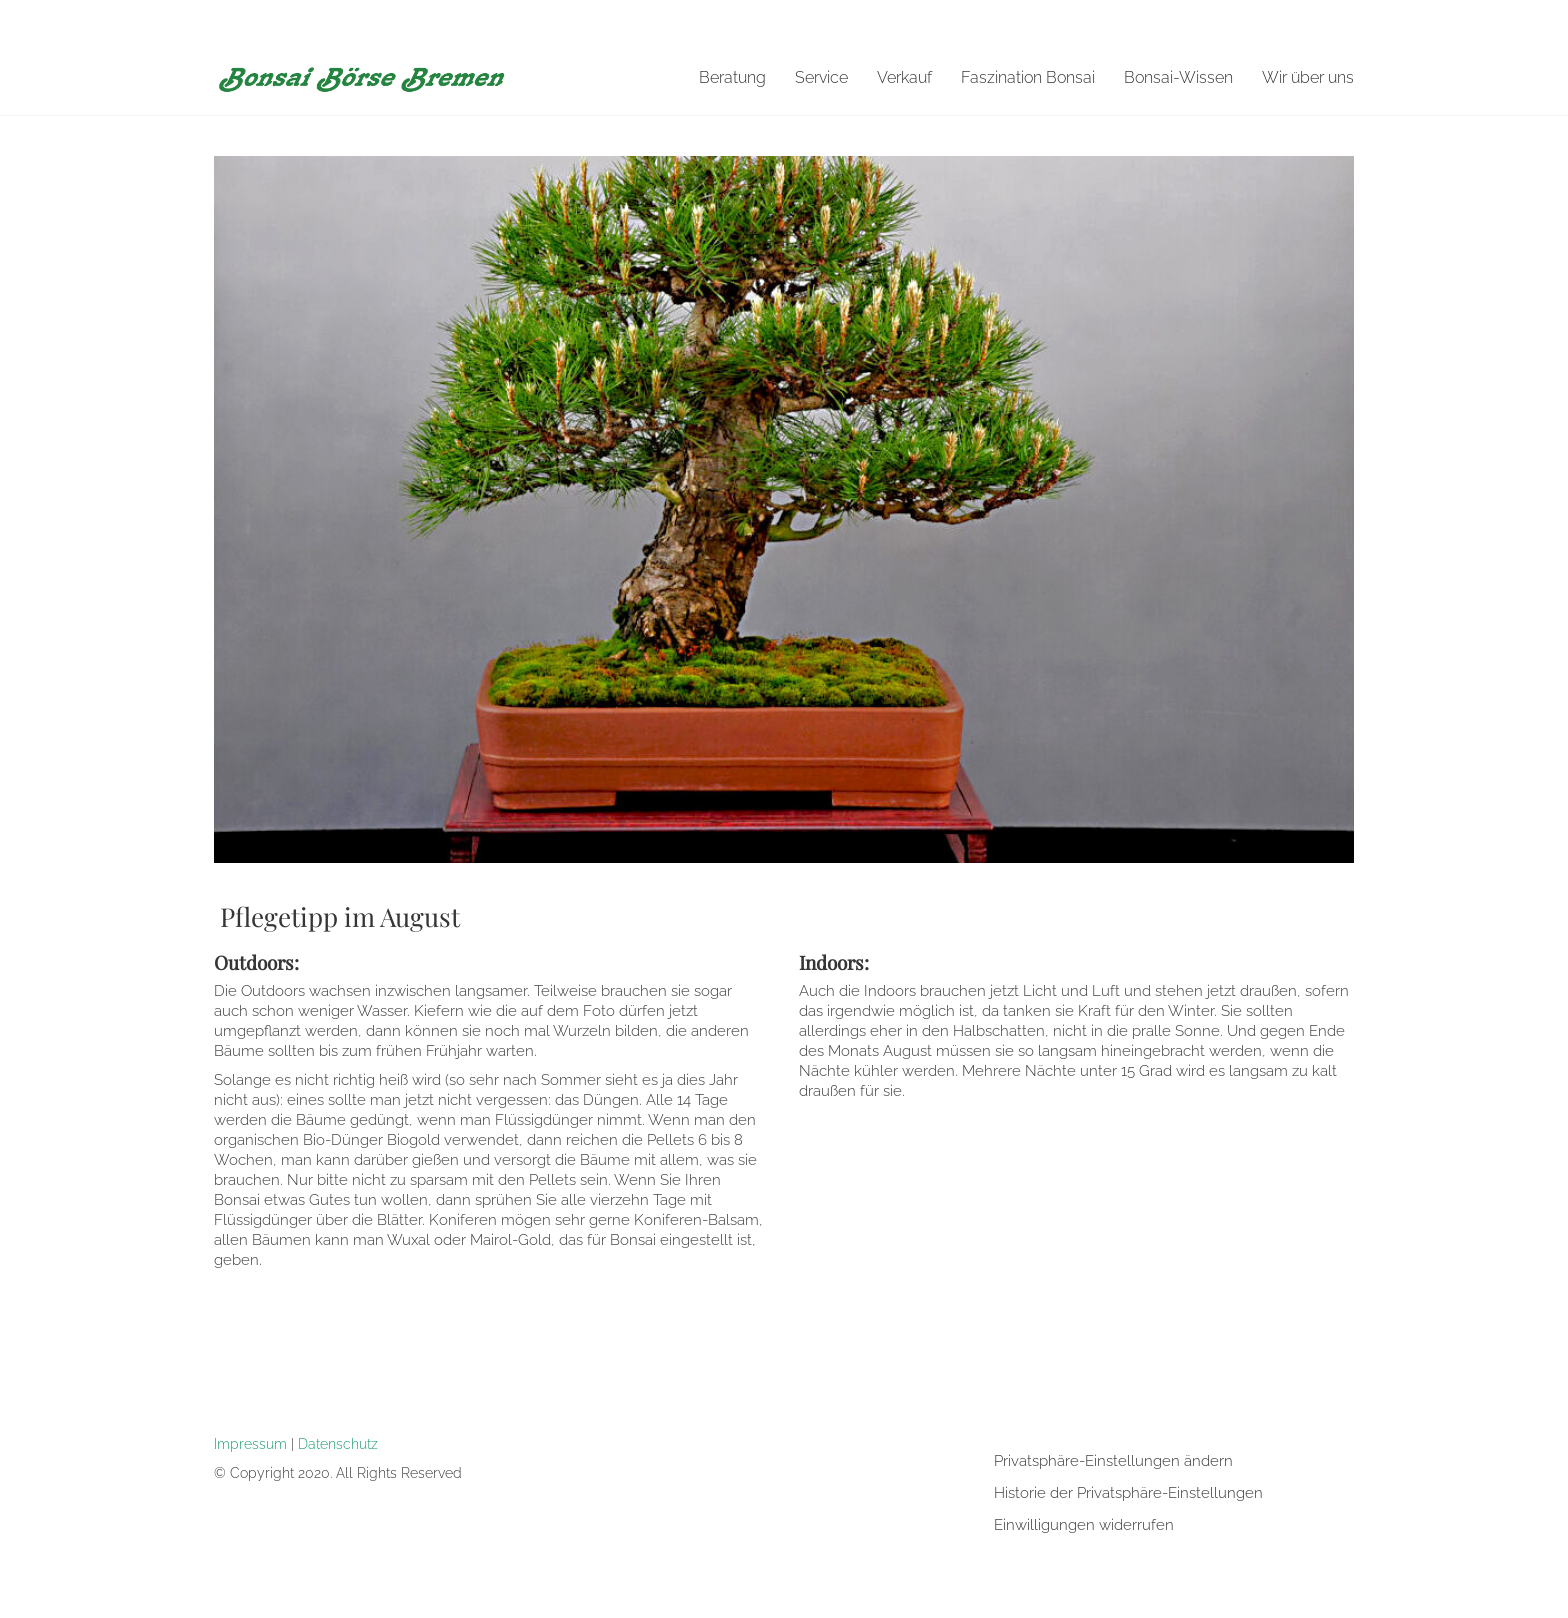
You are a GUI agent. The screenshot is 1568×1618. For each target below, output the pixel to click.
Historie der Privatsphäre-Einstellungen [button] (1128, 1493)
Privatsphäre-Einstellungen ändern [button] (1113, 1461)
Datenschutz (338, 1443)
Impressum (250, 1443)
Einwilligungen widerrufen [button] (1084, 1525)
